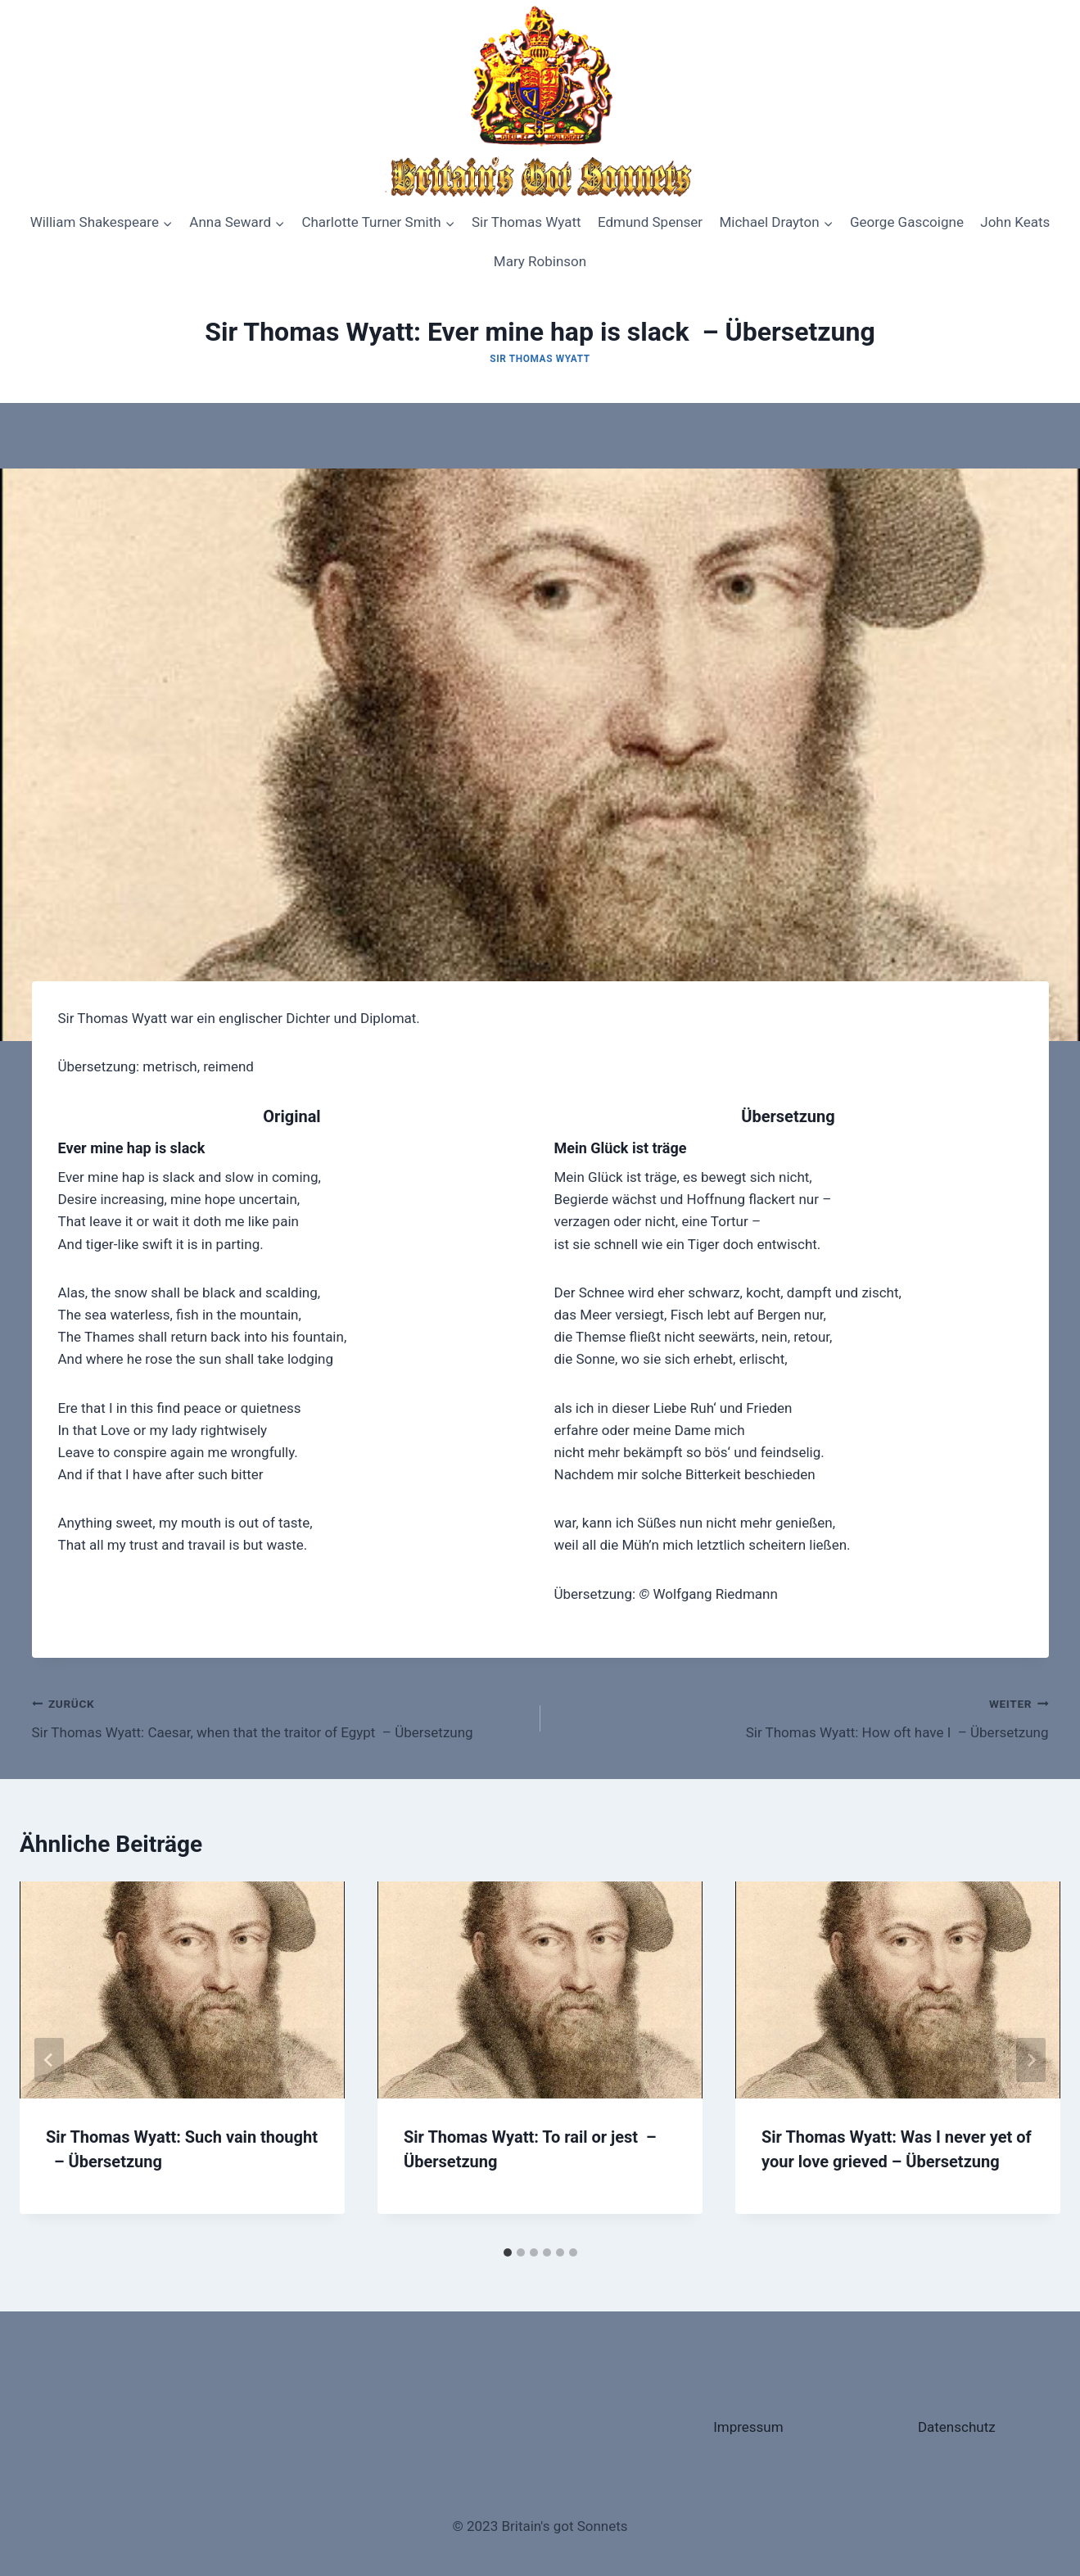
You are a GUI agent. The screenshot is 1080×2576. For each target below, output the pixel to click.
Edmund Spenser (650, 222)
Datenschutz (957, 2427)
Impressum (748, 2427)
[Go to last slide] (49, 2060)
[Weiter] (1031, 2060)
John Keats (1015, 222)
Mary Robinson (540, 261)
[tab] (508, 2252)
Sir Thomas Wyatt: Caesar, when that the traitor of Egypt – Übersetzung (279, 1716)
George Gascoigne (907, 222)
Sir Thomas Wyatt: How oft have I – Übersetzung (801, 1716)
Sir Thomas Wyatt (526, 222)
